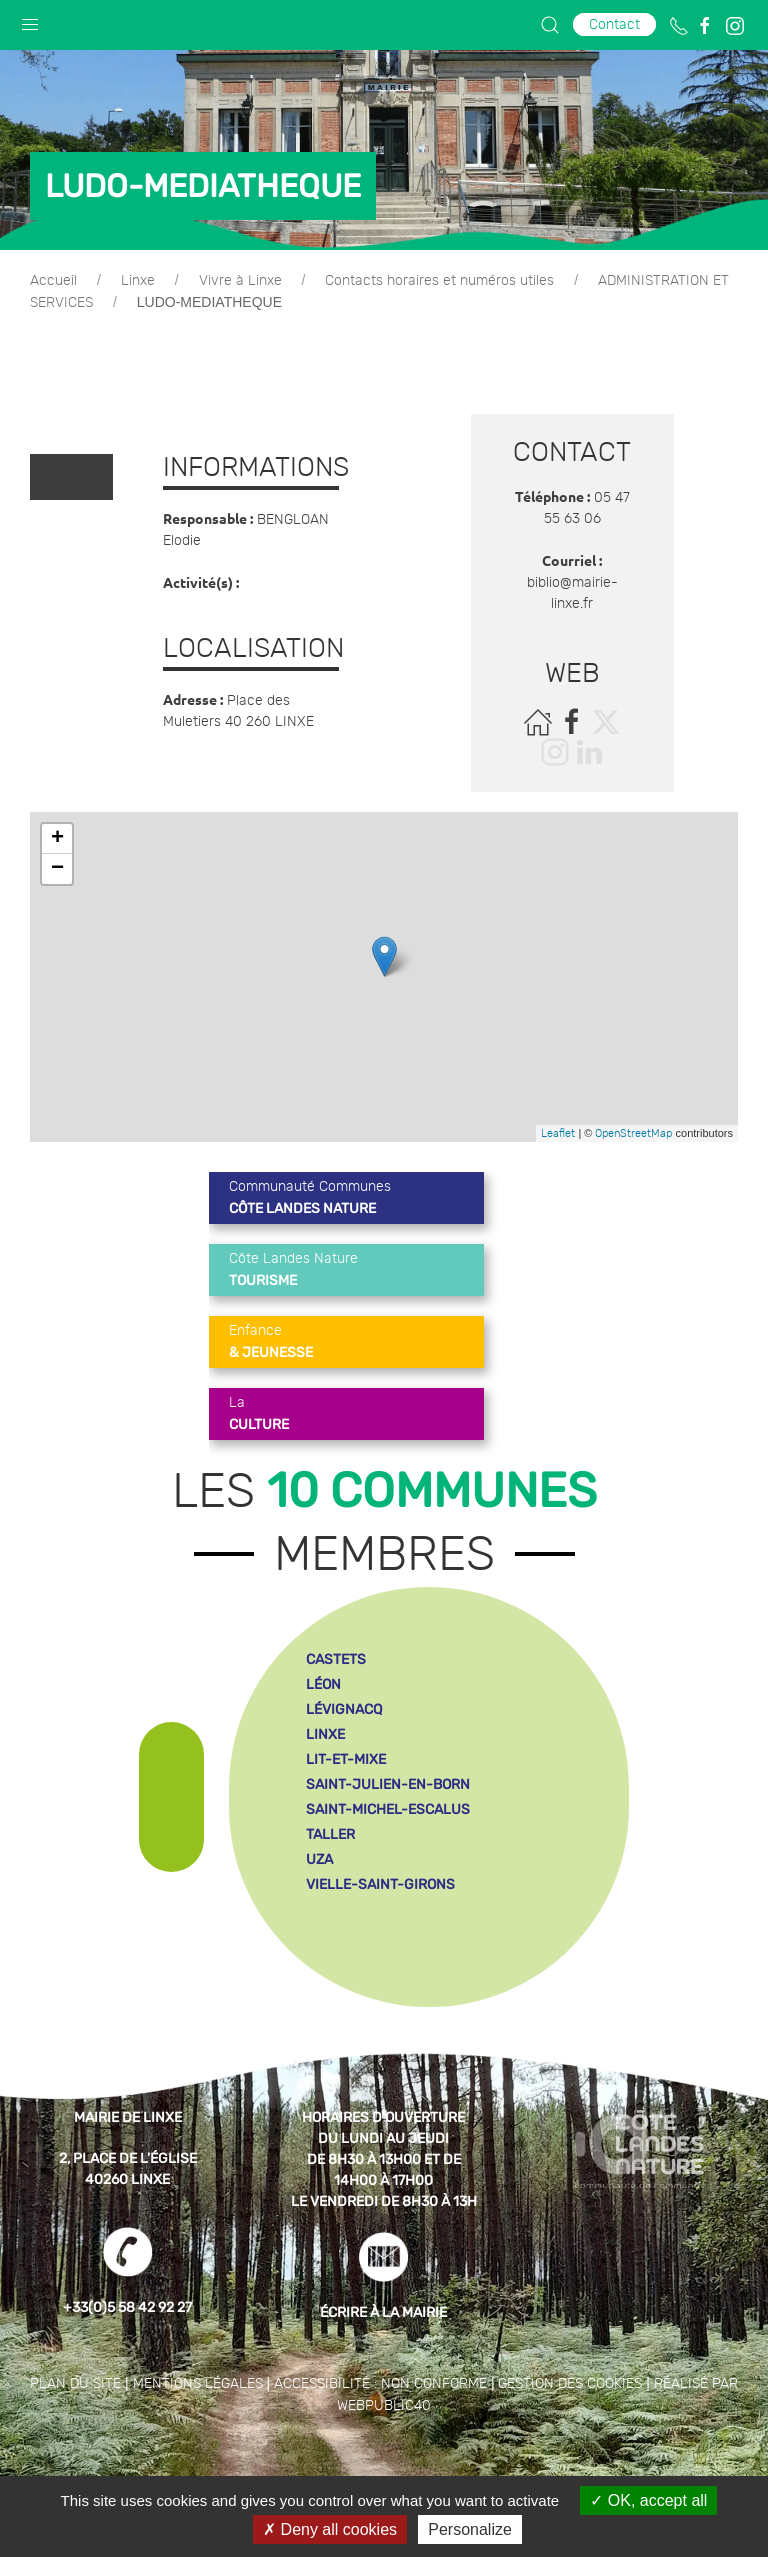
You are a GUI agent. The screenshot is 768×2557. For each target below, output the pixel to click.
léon (323, 1684)
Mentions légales (198, 2384)
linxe (325, 1734)
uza (319, 1859)
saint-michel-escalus (388, 1809)
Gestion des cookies (570, 2384)
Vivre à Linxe (240, 281)
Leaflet (558, 1133)
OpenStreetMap (633, 1133)
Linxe (138, 281)
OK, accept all (648, 2500)
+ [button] (57, 839)
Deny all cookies (330, 2529)
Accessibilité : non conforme (380, 2384)
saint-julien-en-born (388, 1784)
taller (330, 1834)
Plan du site (75, 2384)
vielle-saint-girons (380, 1884)
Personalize (470, 2529)
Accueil (53, 281)
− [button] (57, 869)
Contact (614, 24)
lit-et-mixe (346, 1759)
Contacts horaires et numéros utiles (439, 281)
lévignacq (344, 1709)
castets (336, 1659)
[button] (30, 20)
